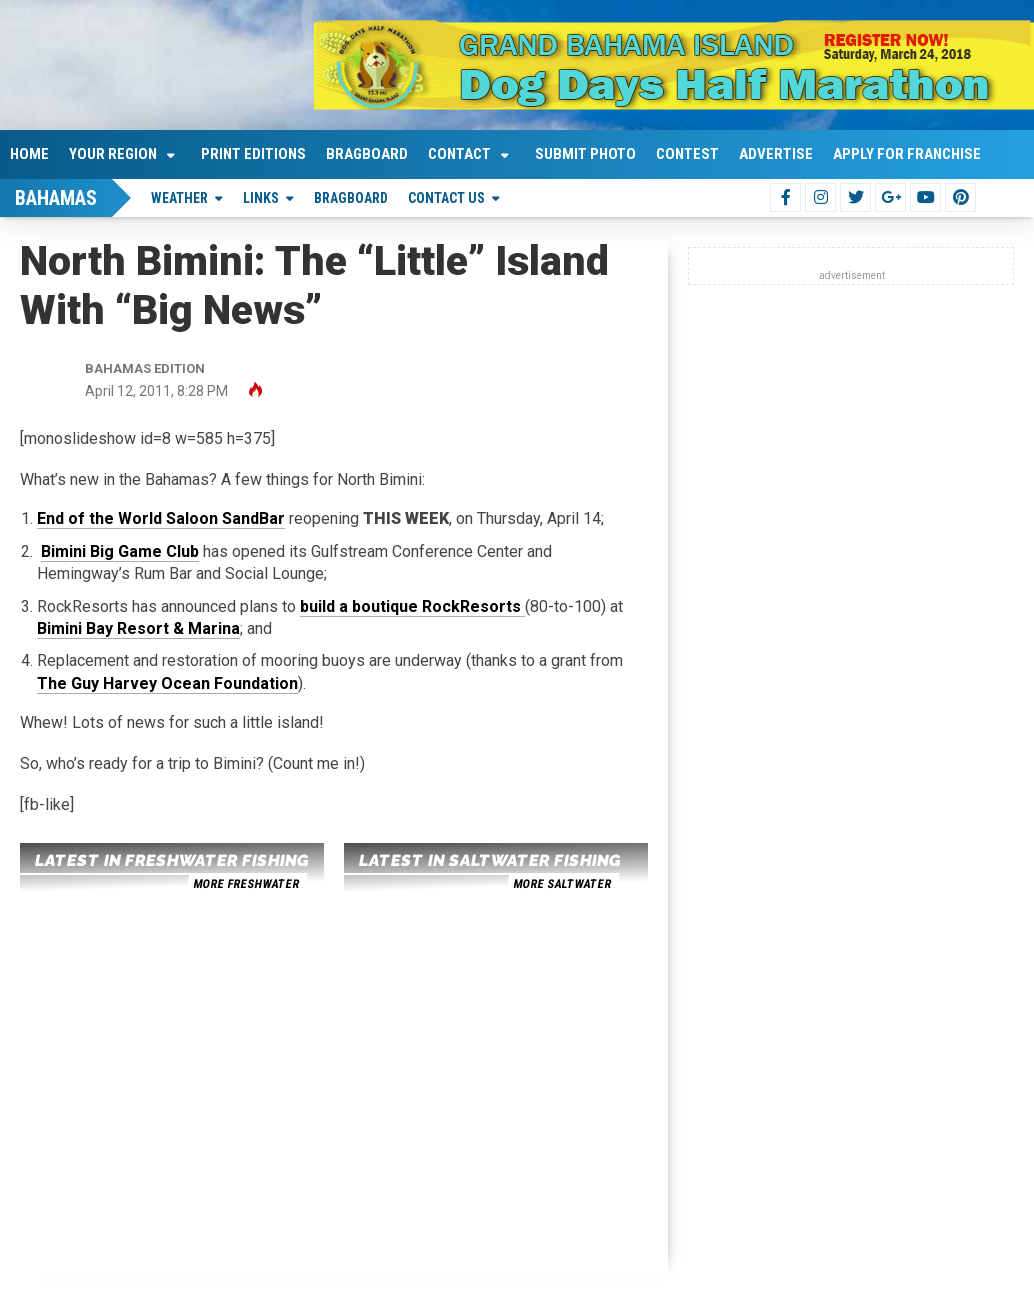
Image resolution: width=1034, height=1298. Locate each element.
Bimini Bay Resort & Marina (138, 628)
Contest (687, 154)
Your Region (113, 154)
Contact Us (446, 198)
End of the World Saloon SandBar (161, 518)
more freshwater (246, 884)
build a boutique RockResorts (412, 606)
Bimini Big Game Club (120, 551)
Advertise (776, 154)
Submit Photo (585, 154)
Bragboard (367, 154)
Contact (459, 154)
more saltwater (562, 884)
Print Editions (253, 154)
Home (29, 154)
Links (261, 198)
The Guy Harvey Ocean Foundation (167, 683)
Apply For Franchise (907, 154)
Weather (179, 198)
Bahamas (56, 198)
